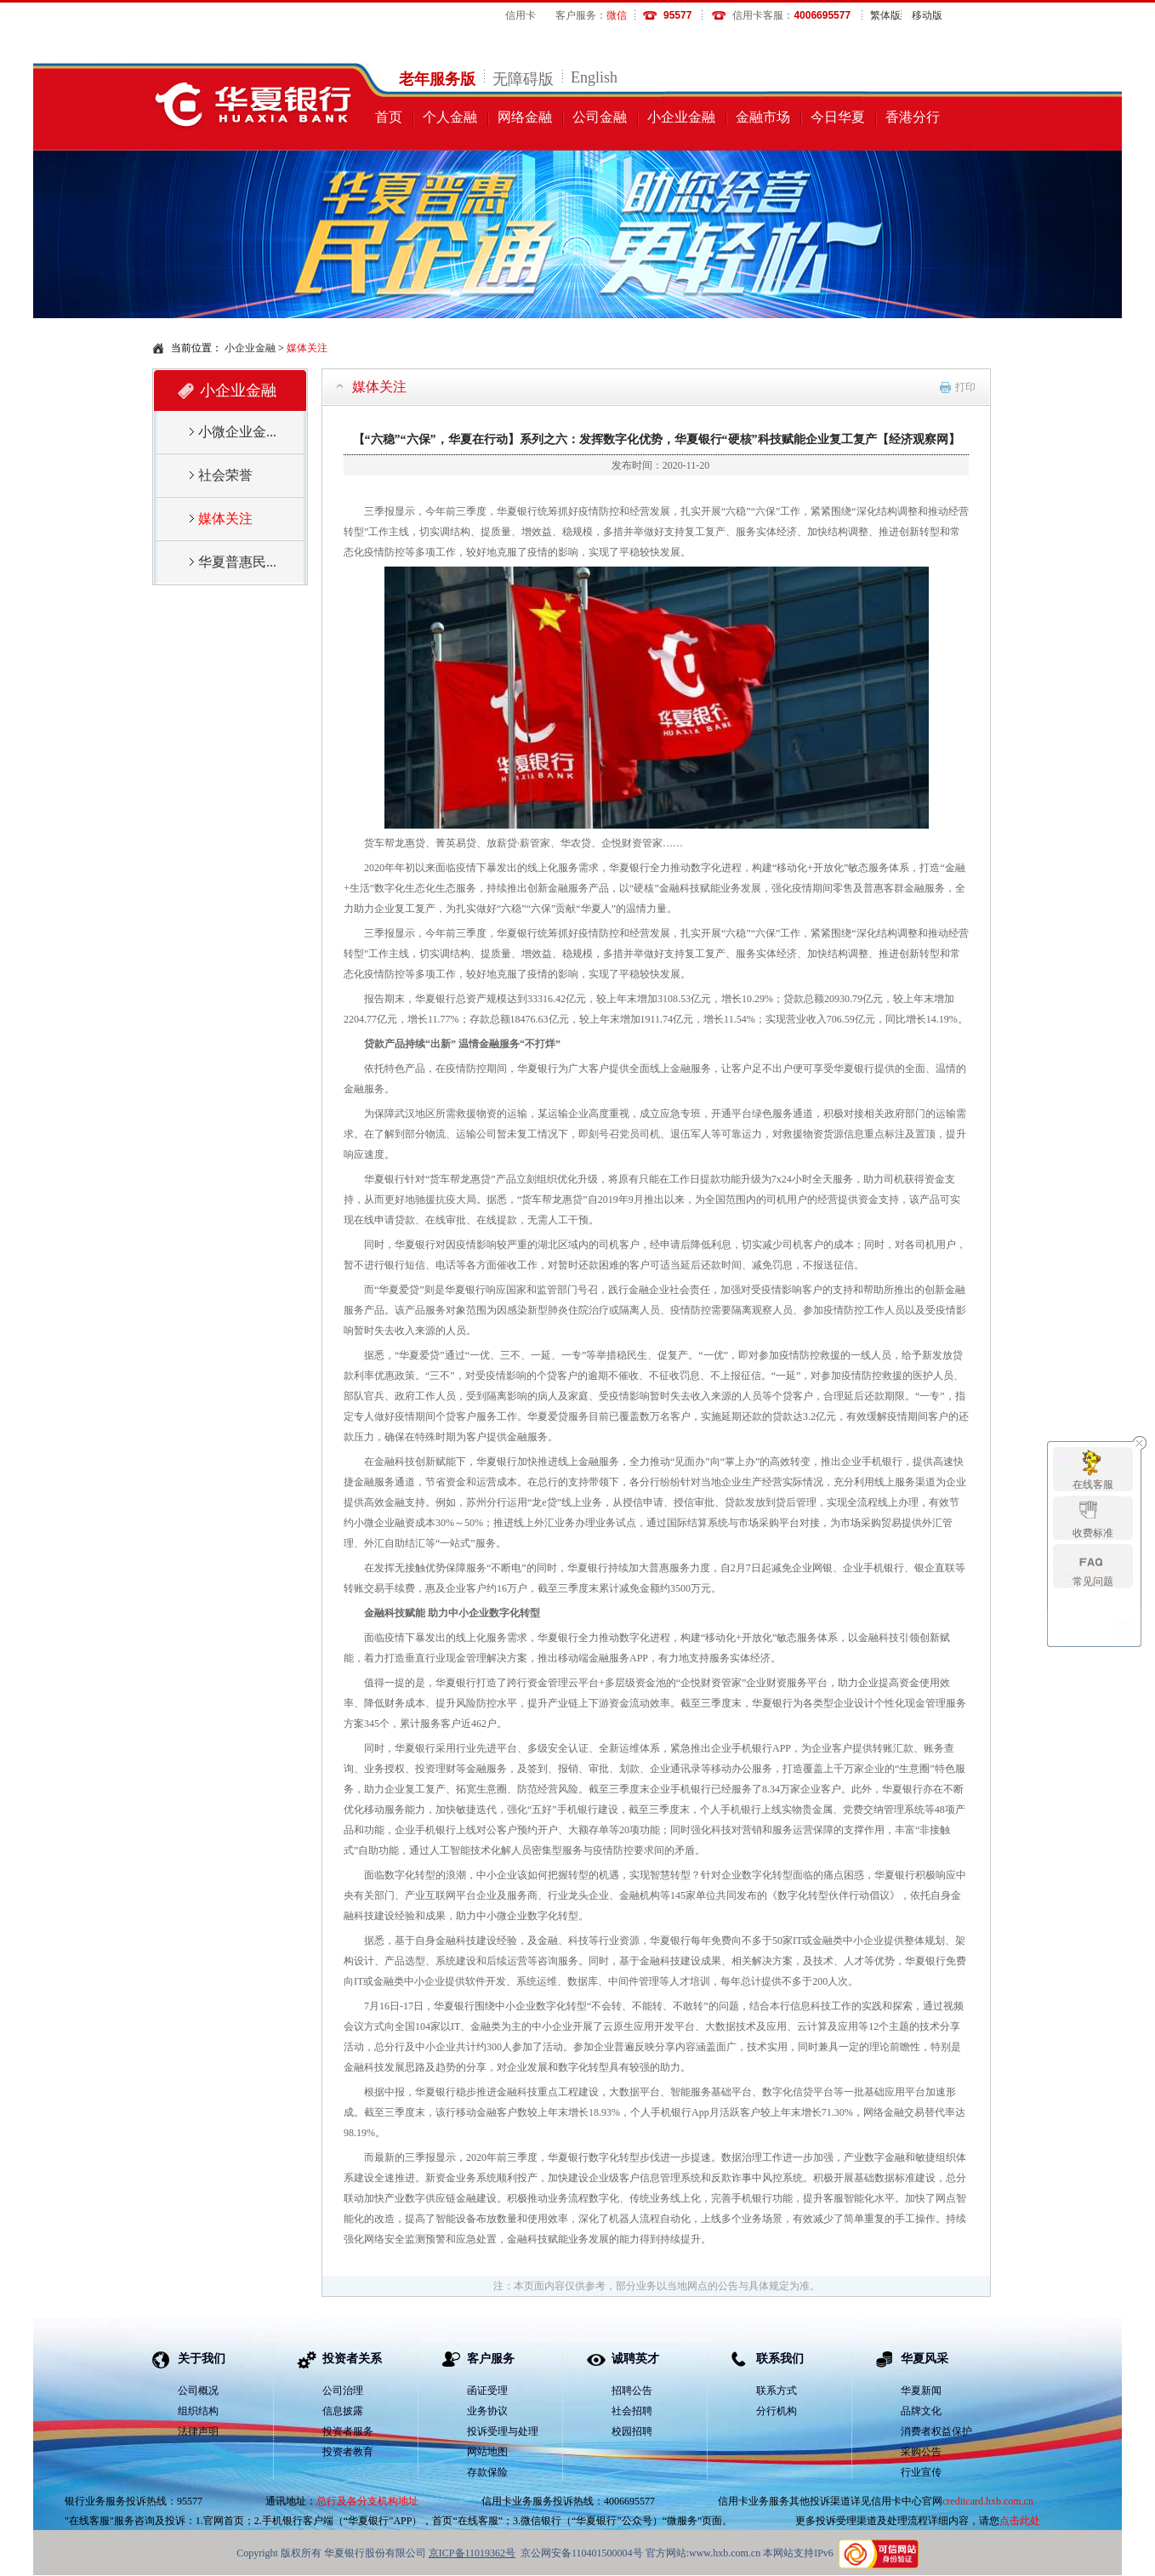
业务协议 (487, 2411)
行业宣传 (921, 2472)
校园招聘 (632, 2431)
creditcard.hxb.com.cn (987, 2501)
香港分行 (912, 117)
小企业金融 (681, 117)
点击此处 (1019, 2521)
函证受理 (487, 2390)
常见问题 (1092, 1581)
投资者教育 (347, 2452)
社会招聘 (632, 2411)
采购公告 (921, 2452)
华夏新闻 (921, 2390)
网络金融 (525, 117)
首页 (388, 117)
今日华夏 (838, 117)
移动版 (927, 15)
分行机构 (776, 2411)
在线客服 (1092, 1484)
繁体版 (885, 15)
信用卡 (520, 15)
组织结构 (198, 2411)
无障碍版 (523, 79)
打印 (965, 387)
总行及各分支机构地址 (367, 2501)
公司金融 (599, 117)
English (594, 77)
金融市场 (763, 117)
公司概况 (198, 2390)
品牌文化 (921, 2411)
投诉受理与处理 (502, 2431)
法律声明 (198, 2431)
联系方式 (776, 2390)
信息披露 (342, 2411)
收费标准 (1092, 1533)
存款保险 (487, 2472)
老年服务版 (437, 79)
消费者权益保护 (936, 2431)
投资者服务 (347, 2431)
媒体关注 (379, 386)
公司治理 (342, 2390)
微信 (616, 15)
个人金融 (450, 117)
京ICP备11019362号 (472, 2553)
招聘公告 (632, 2390)
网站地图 (487, 2452)
